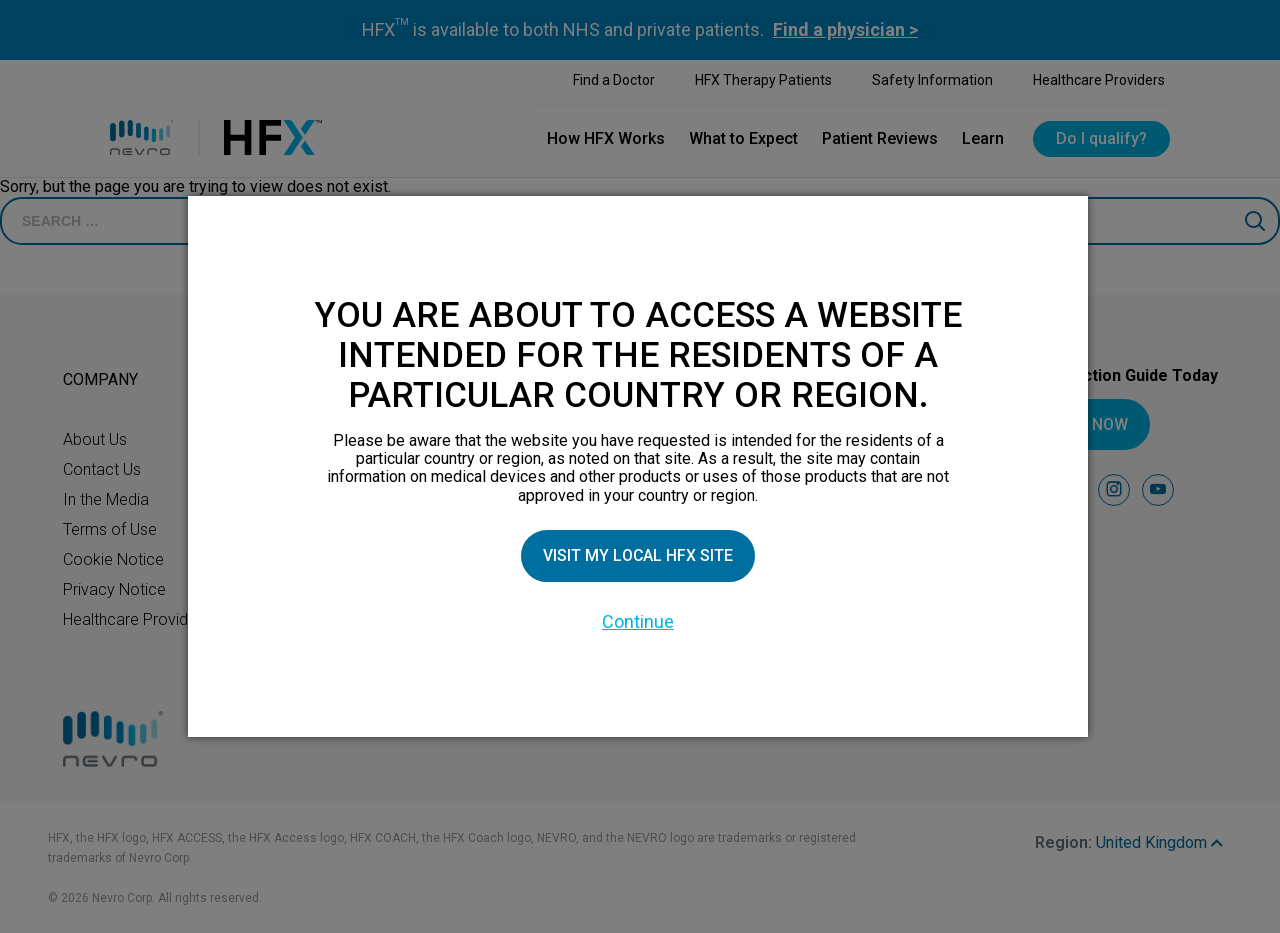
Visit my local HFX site (638, 555)
